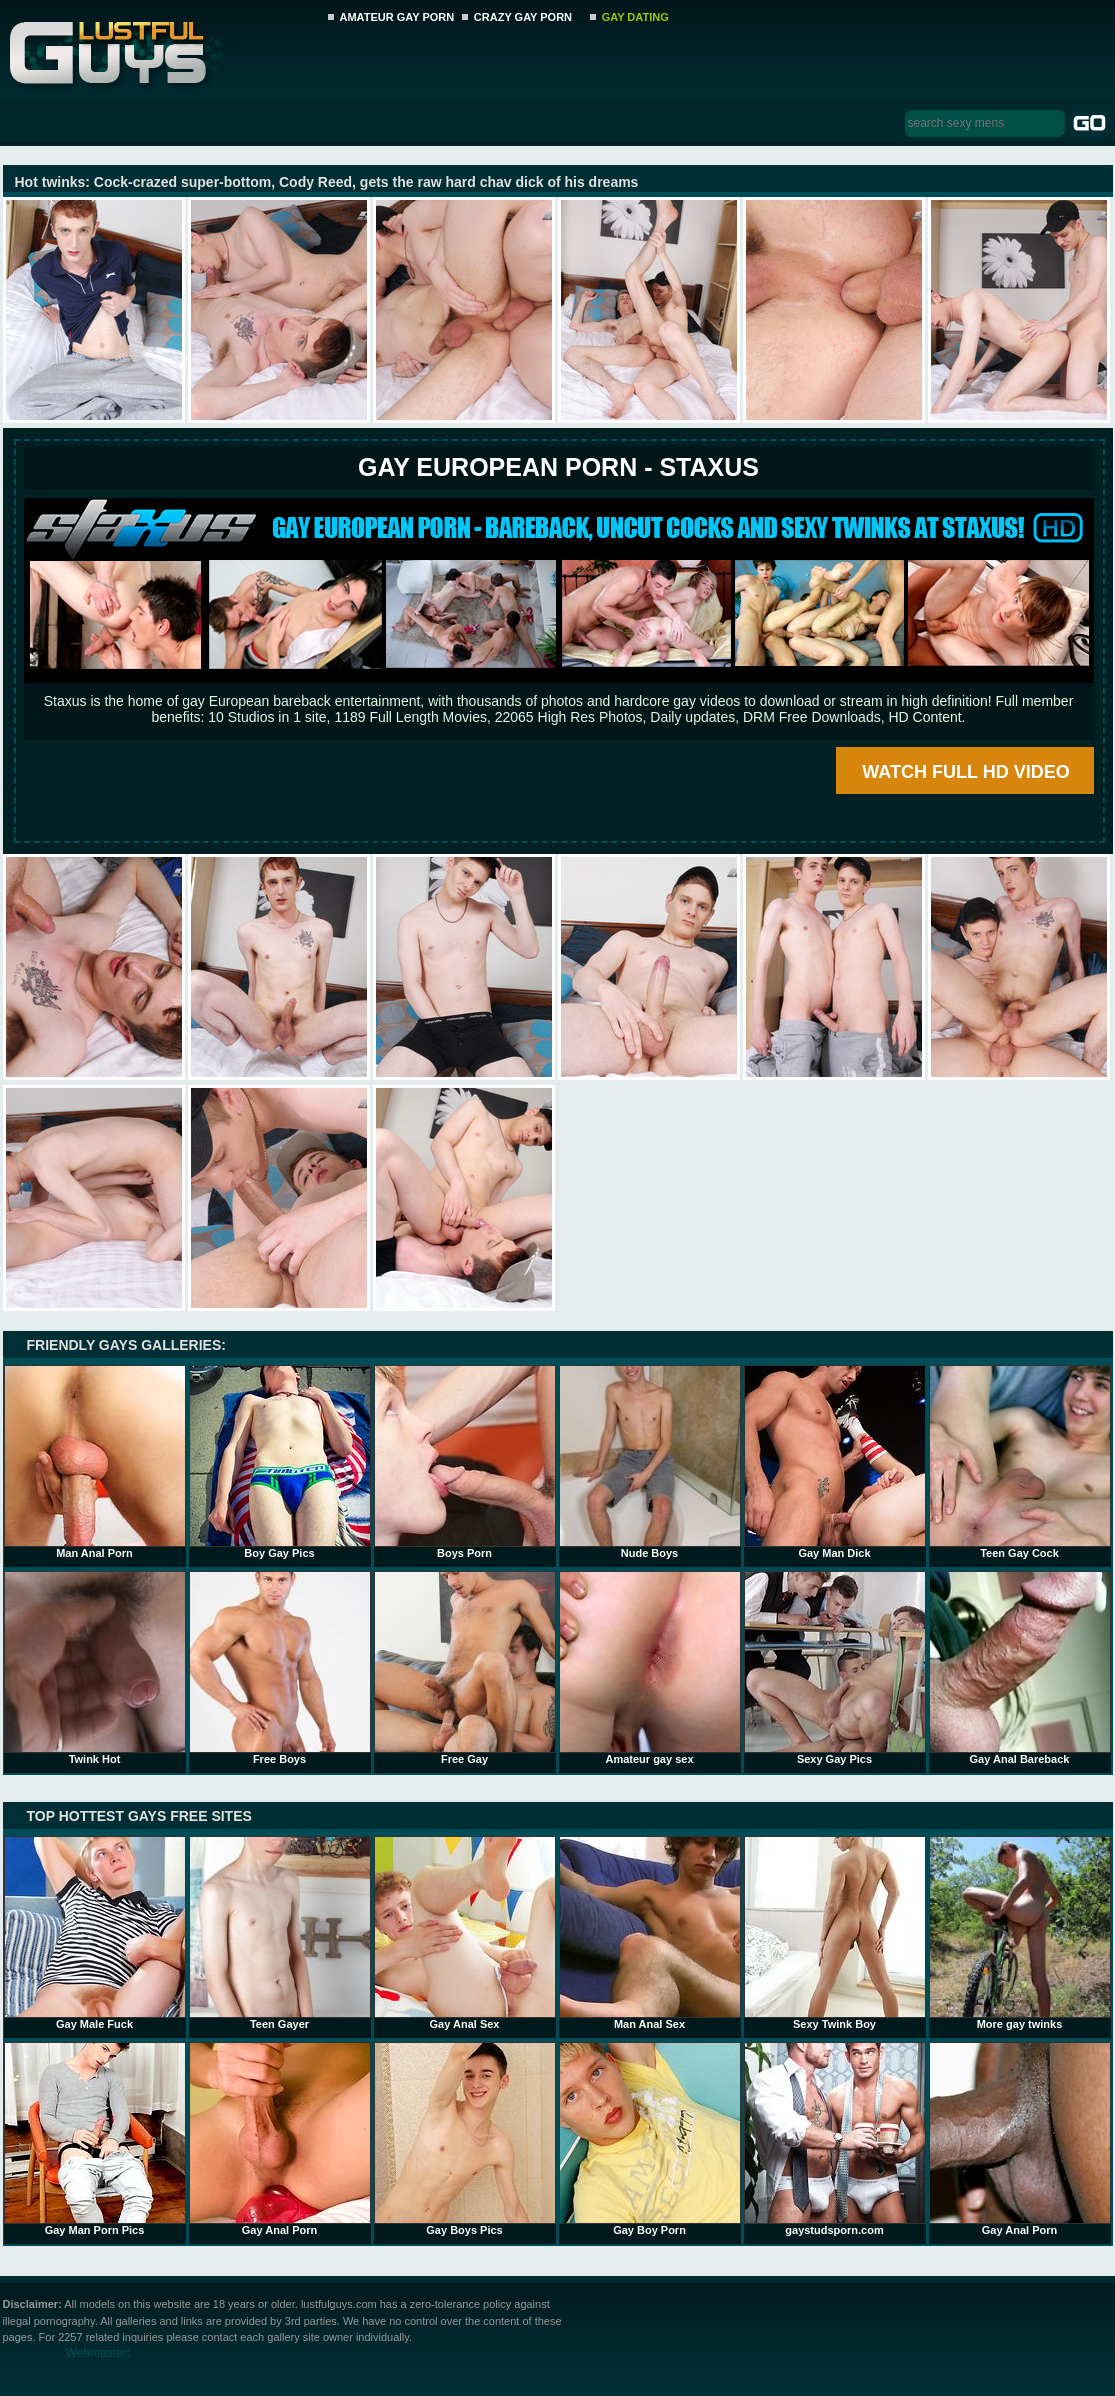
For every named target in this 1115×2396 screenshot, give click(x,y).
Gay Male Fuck (95, 1933)
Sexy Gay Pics (835, 1668)
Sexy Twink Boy (835, 1933)
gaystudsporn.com (835, 2139)
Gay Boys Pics (465, 2139)
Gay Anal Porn (280, 2139)
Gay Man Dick (835, 1462)
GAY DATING (635, 17)
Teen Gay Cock (1020, 1462)
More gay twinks (1020, 1933)
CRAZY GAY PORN (523, 17)
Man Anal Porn (95, 1462)
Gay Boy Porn (650, 2139)
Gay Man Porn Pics (95, 2139)
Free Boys (280, 1668)
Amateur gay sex (650, 1668)
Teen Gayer (280, 1933)
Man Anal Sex (650, 1933)
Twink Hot (95, 1668)
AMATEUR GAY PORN (397, 17)
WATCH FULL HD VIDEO (965, 772)
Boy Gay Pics (280, 1462)
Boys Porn (465, 1462)
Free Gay (465, 1668)
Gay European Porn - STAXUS (558, 467)
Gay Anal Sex (465, 1933)
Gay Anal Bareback (1020, 1668)
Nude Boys (650, 1462)
